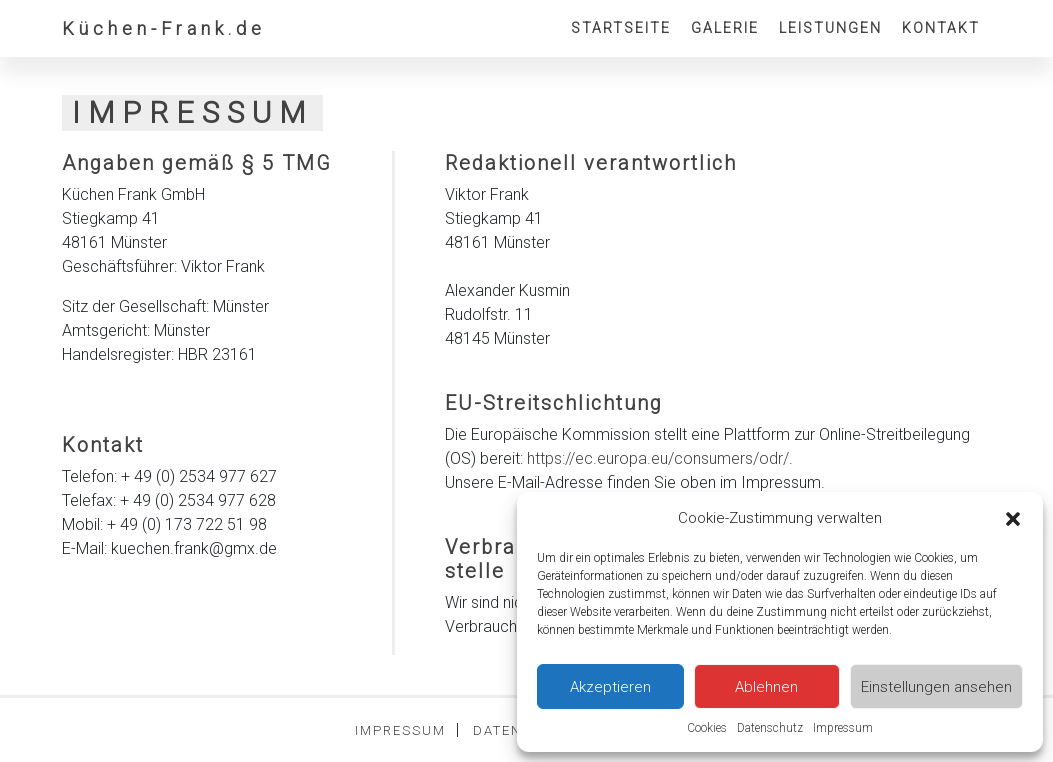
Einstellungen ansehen (936, 687)
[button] (1013, 518)
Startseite (621, 28)
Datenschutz (770, 728)
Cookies (707, 728)
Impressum (843, 728)
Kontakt (941, 28)
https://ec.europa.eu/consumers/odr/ (658, 458)
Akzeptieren (610, 687)
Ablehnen (766, 687)
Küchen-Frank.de (164, 28)
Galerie (725, 28)
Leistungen (830, 28)
